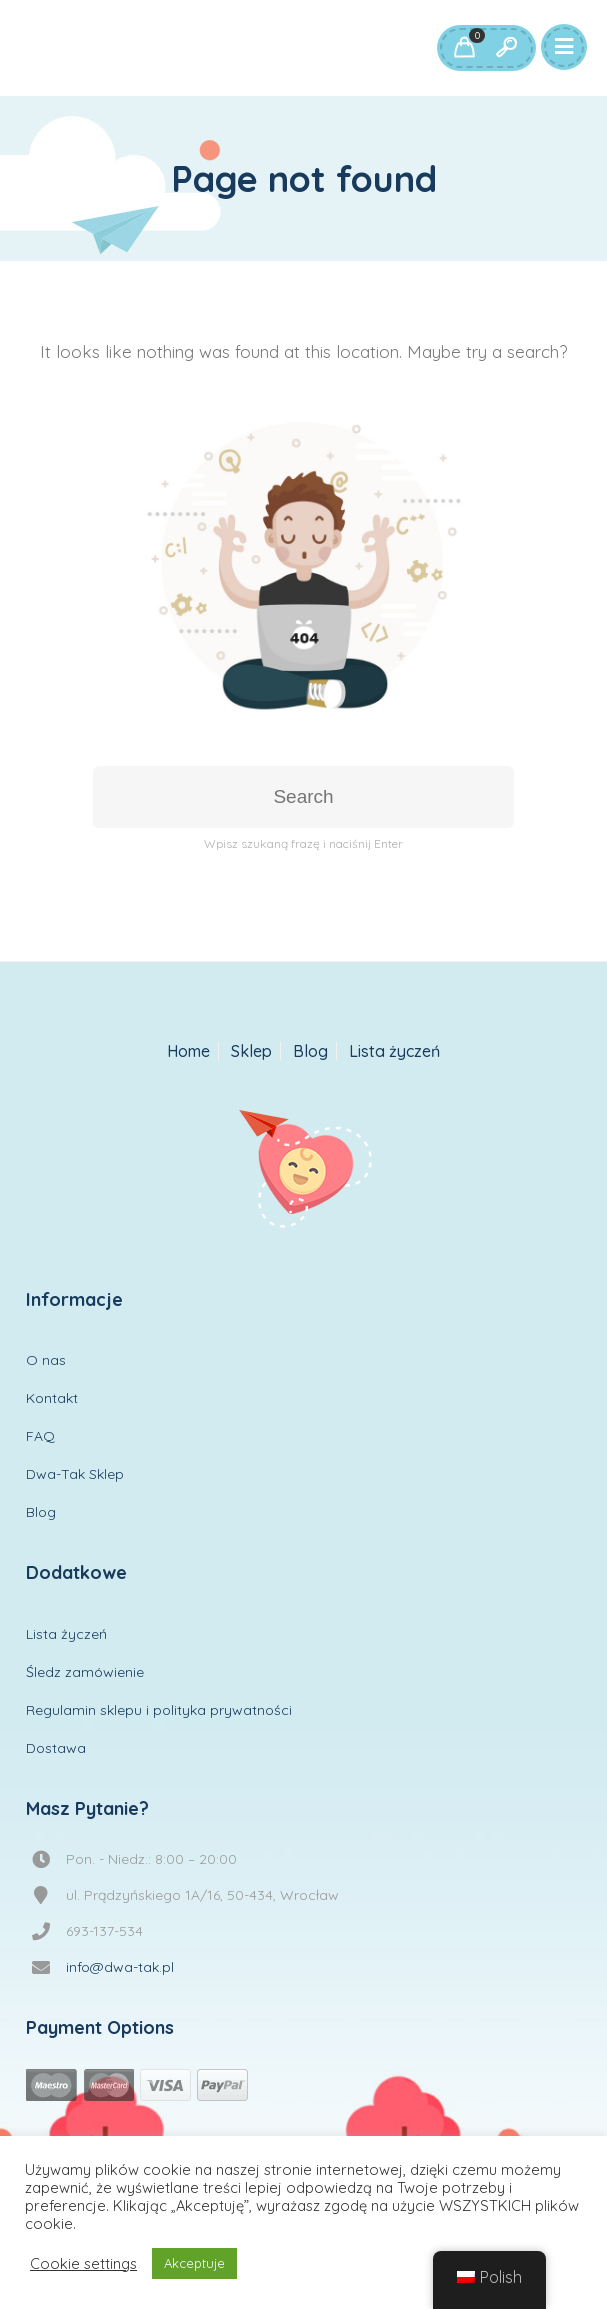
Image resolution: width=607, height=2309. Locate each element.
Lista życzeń (394, 1051)
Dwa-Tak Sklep (75, 1474)
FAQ (40, 1436)
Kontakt (52, 1398)
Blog (310, 1051)
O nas (46, 1360)
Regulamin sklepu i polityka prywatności (159, 1710)
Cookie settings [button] (83, 2264)
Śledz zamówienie (85, 1672)
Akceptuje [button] (194, 2263)
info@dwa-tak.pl (120, 1967)
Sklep (251, 1051)
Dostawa (56, 1748)
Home (188, 1051)
